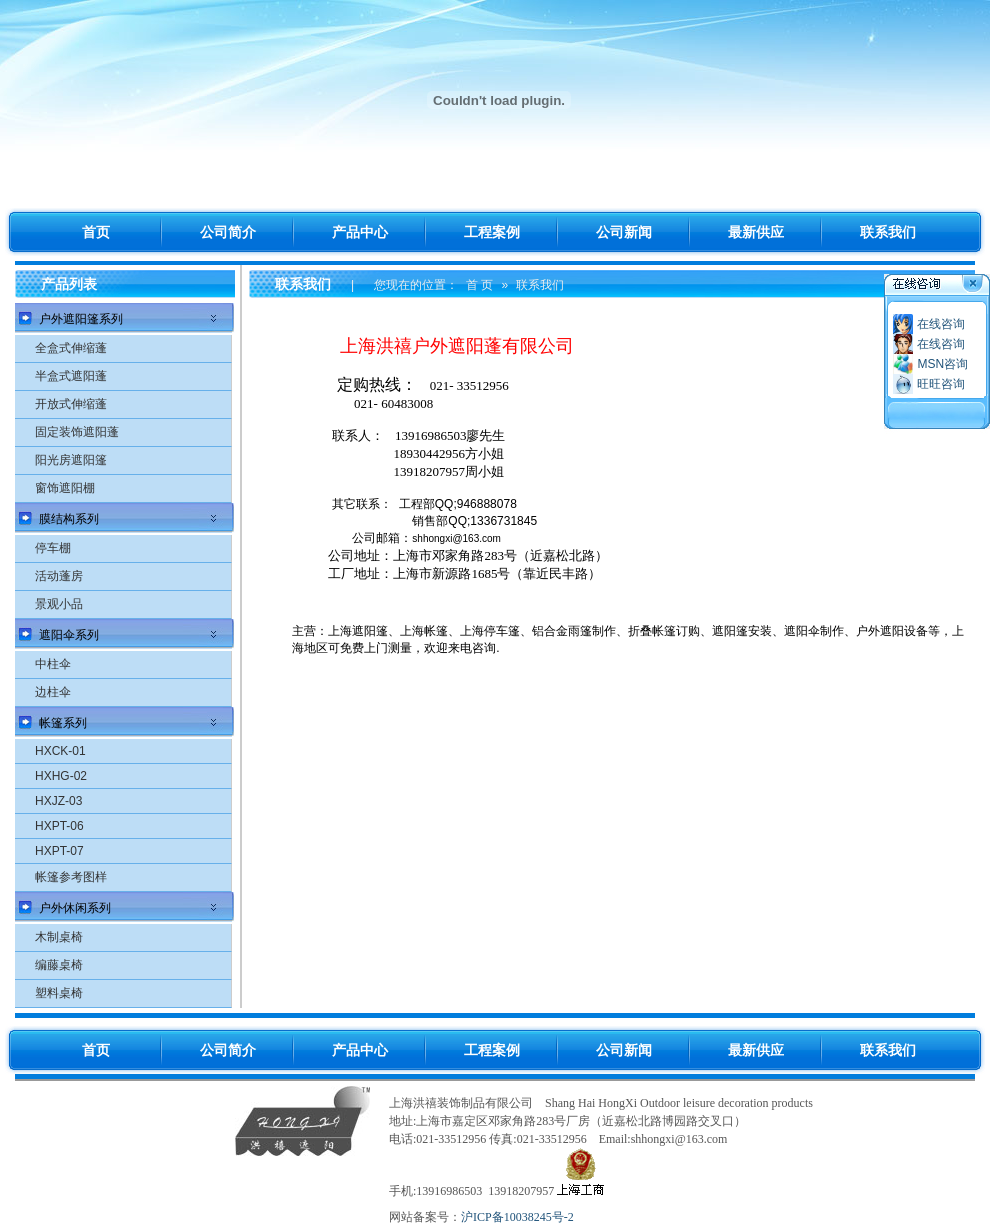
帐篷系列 (63, 723)
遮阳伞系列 (69, 635)
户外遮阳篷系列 (81, 319)
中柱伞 (53, 664)
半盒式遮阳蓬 (71, 376)
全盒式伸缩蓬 (71, 348)
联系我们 (540, 285)
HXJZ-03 (58, 801)
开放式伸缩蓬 (71, 404)
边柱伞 (53, 692)
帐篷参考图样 (71, 877)
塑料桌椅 (59, 993)
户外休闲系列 (75, 908)
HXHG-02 (61, 776)
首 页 (479, 285)
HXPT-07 (59, 851)
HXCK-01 (60, 751)
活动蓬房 (59, 576)
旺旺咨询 (941, 384)
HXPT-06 (59, 826)
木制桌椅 (59, 937)
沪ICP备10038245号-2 (517, 1217)
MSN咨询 (942, 364)
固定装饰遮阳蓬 (77, 432)
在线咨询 (941, 324)
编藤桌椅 (59, 965)
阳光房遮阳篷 (71, 460)
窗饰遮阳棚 (65, 488)
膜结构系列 (69, 519)
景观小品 (59, 604)
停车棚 (53, 548)
